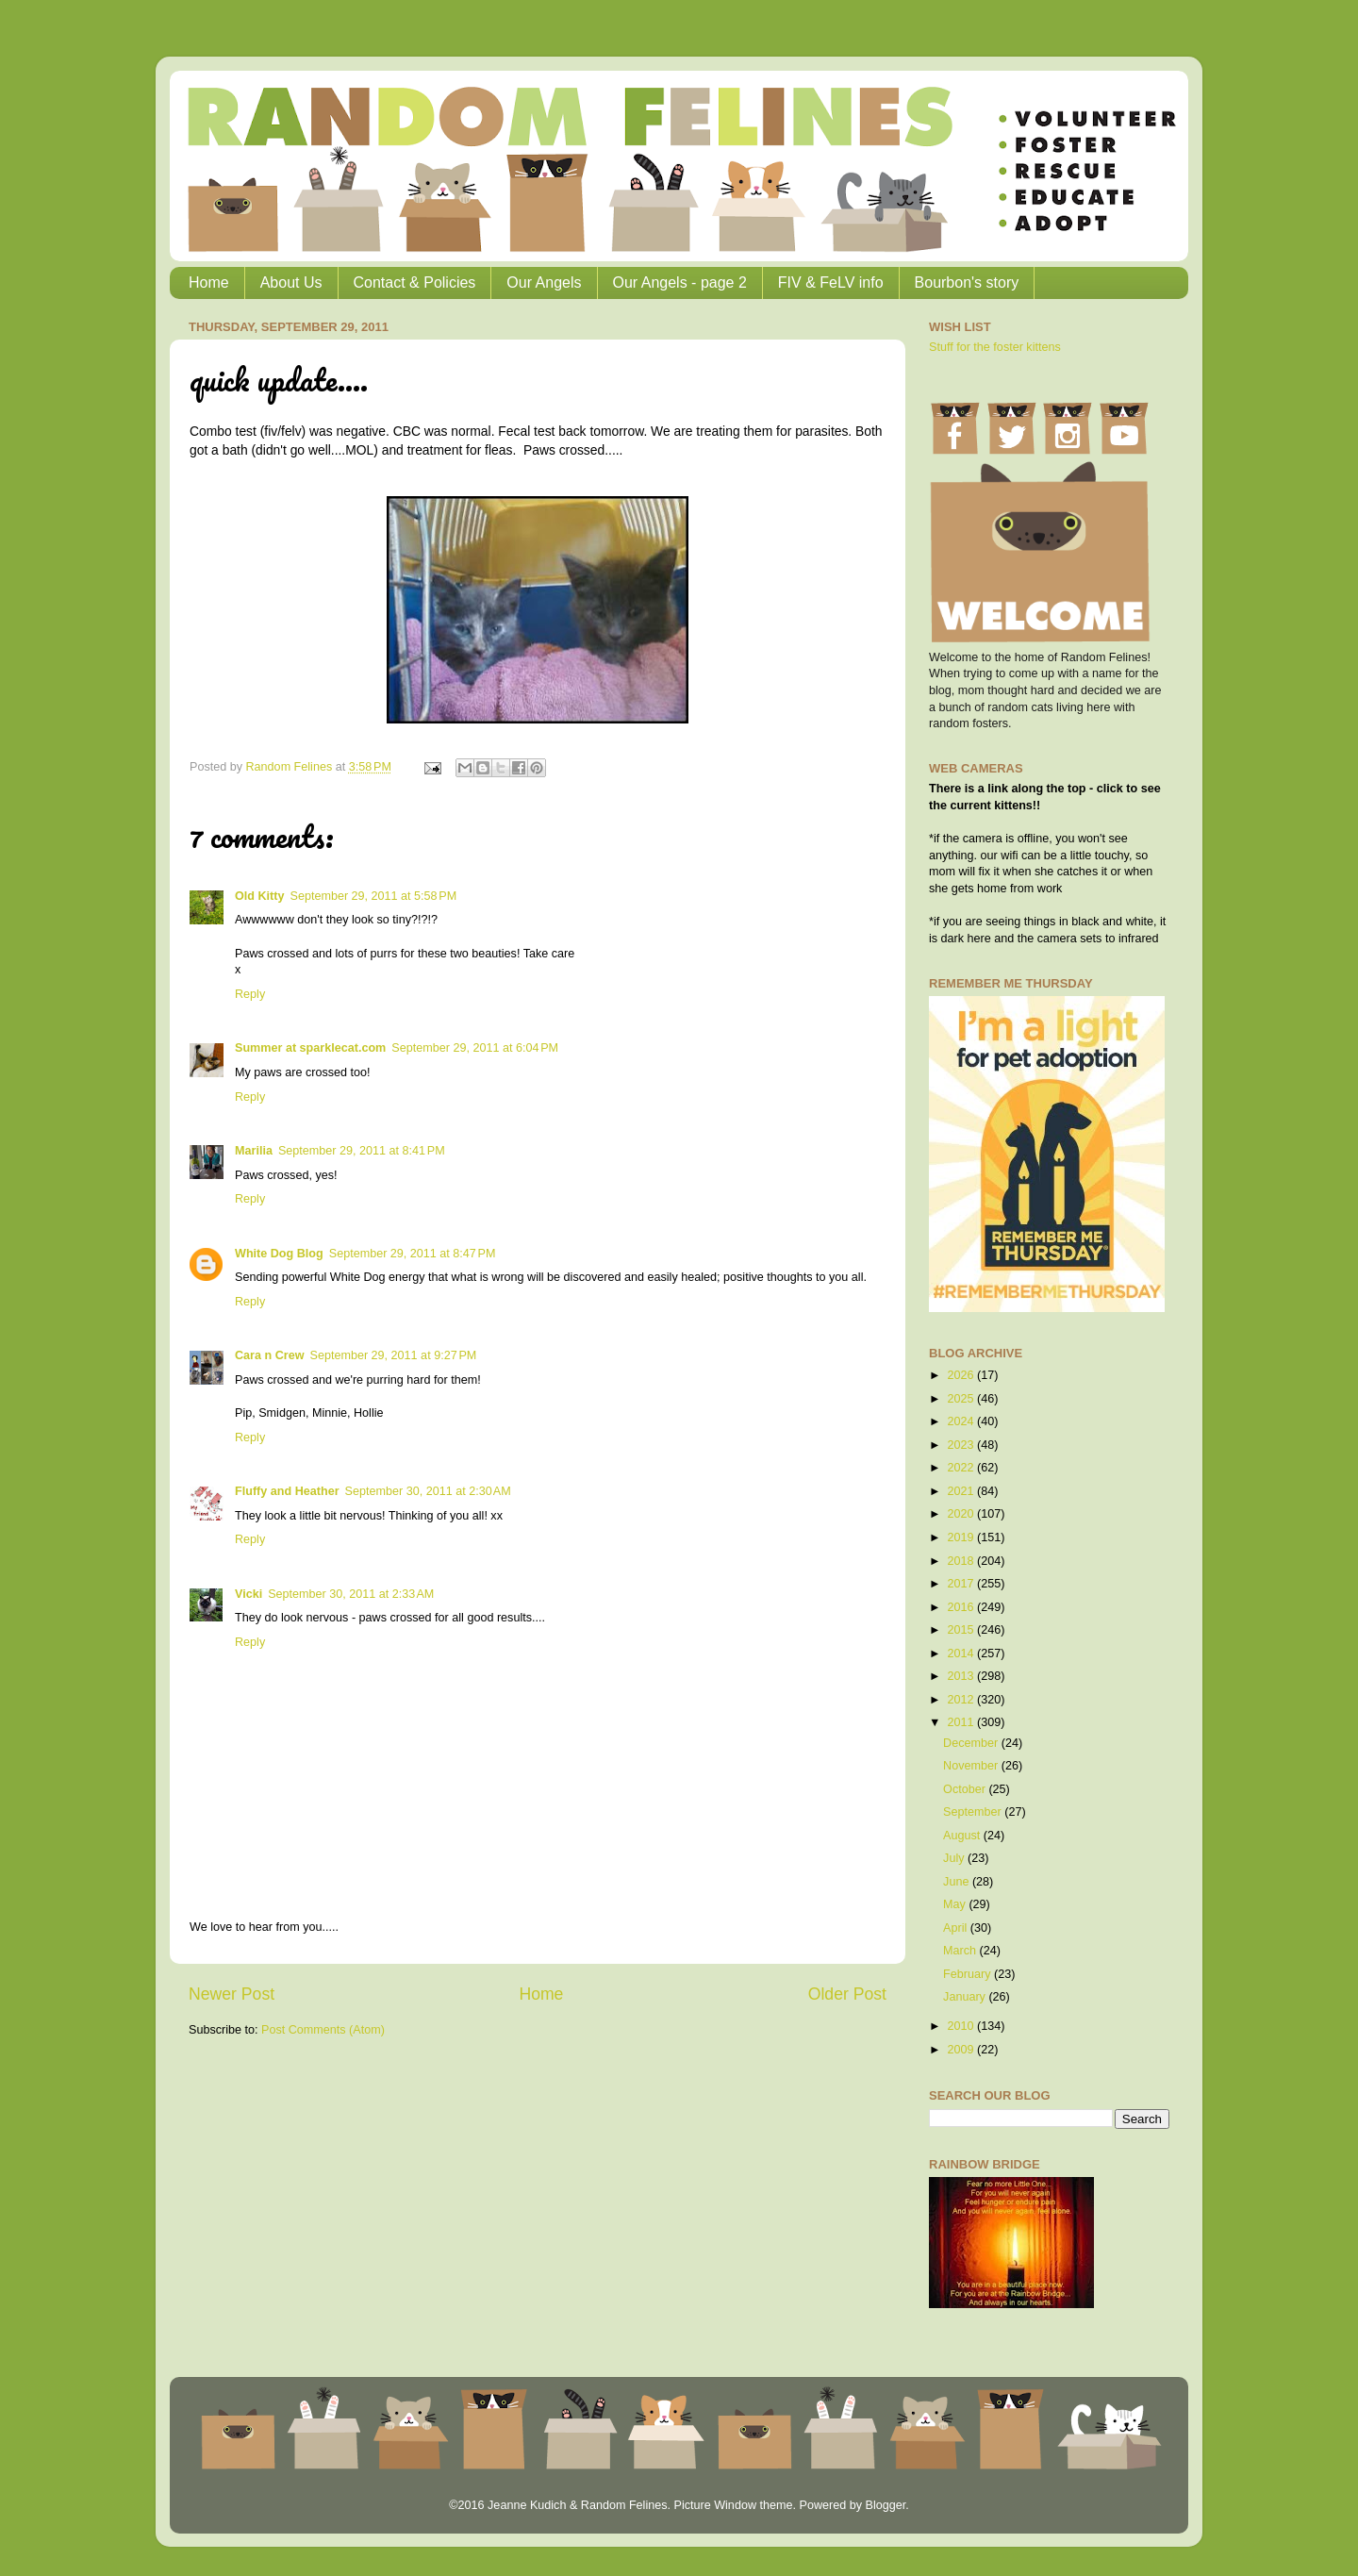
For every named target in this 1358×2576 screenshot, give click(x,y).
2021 (962, 1491)
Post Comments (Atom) (323, 2029)
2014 (962, 1653)
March (961, 1950)
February (968, 1974)
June (957, 1881)
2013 (962, 1676)
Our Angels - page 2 (680, 282)
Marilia (254, 1150)
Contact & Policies (415, 282)
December (972, 1743)
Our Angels (543, 282)
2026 (962, 1375)
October (965, 1789)
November (972, 1765)
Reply (250, 994)
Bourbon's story (967, 282)
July (955, 1858)
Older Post (847, 1994)
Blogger (885, 2505)
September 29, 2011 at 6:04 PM (474, 1048)
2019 (962, 1537)
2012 (962, 1699)
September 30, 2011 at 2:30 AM (428, 1491)
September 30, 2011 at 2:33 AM (351, 1594)
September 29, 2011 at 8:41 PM (361, 1150)
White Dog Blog (279, 1253)
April (956, 1928)
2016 (962, 1607)
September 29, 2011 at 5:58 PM (373, 896)
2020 (962, 1514)
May (956, 1904)
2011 (962, 1722)
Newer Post (231, 1994)
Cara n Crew (270, 1355)
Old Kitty (259, 896)
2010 (962, 2026)
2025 (962, 1398)
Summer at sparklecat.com (310, 1048)
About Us (291, 282)
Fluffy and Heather (287, 1491)
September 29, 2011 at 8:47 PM (412, 1253)
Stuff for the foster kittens (995, 347)
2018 (962, 1561)
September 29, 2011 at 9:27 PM (393, 1355)
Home (209, 282)
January (965, 1996)
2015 (962, 1630)
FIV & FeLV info (831, 282)
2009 (962, 2049)
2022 (962, 1467)
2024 (962, 1421)
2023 (962, 1445)
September (973, 1812)
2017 (962, 1583)
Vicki (248, 1594)
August (963, 1835)
